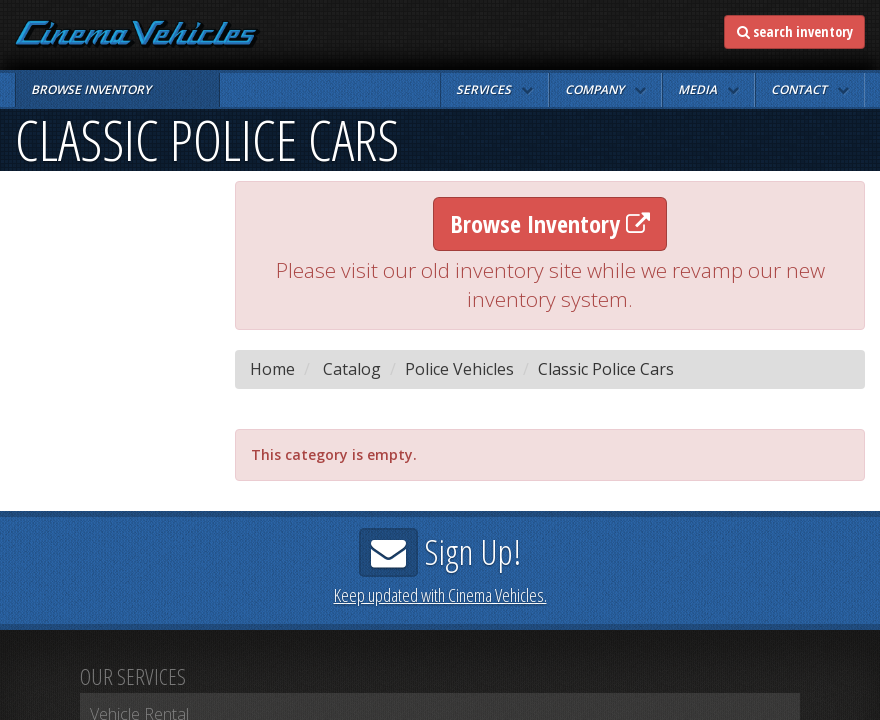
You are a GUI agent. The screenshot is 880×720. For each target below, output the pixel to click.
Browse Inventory (550, 223)
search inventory (795, 31)
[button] (494, 90)
